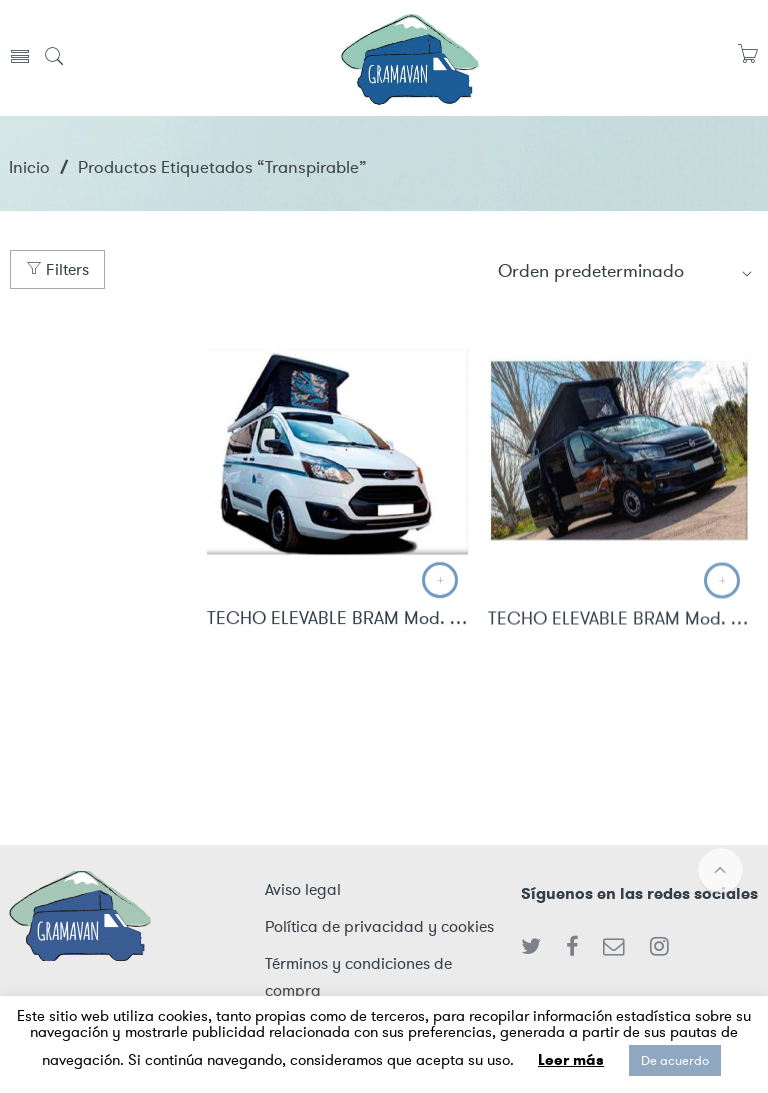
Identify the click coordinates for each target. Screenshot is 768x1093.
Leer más (571, 1060)
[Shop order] (626, 270)
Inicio (29, 167)
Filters (57, 269)
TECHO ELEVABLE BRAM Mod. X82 (619, 621)
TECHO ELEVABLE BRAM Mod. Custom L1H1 (338, 620)
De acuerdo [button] (675, 1060)
